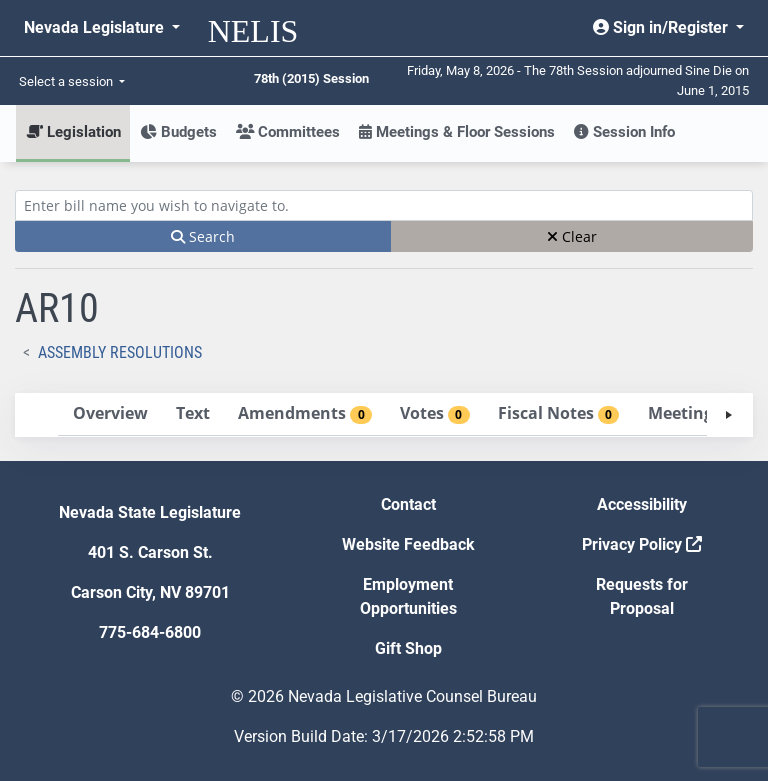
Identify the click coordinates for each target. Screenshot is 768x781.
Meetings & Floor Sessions (457, 132)
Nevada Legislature (96, 27)
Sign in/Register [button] (662, 27)
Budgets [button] (178, 132)
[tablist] (384, 415)
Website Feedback (408, 544)
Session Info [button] (624, 132)
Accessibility (642, 504)
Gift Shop (408, 648)
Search (203, 236)
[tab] (110, 414)
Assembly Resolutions (120, 352)
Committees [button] (288, 132)
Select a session (67, 81)
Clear (572, 236)
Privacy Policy (642, 544)
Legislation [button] (73, 132)
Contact (408, 504)
